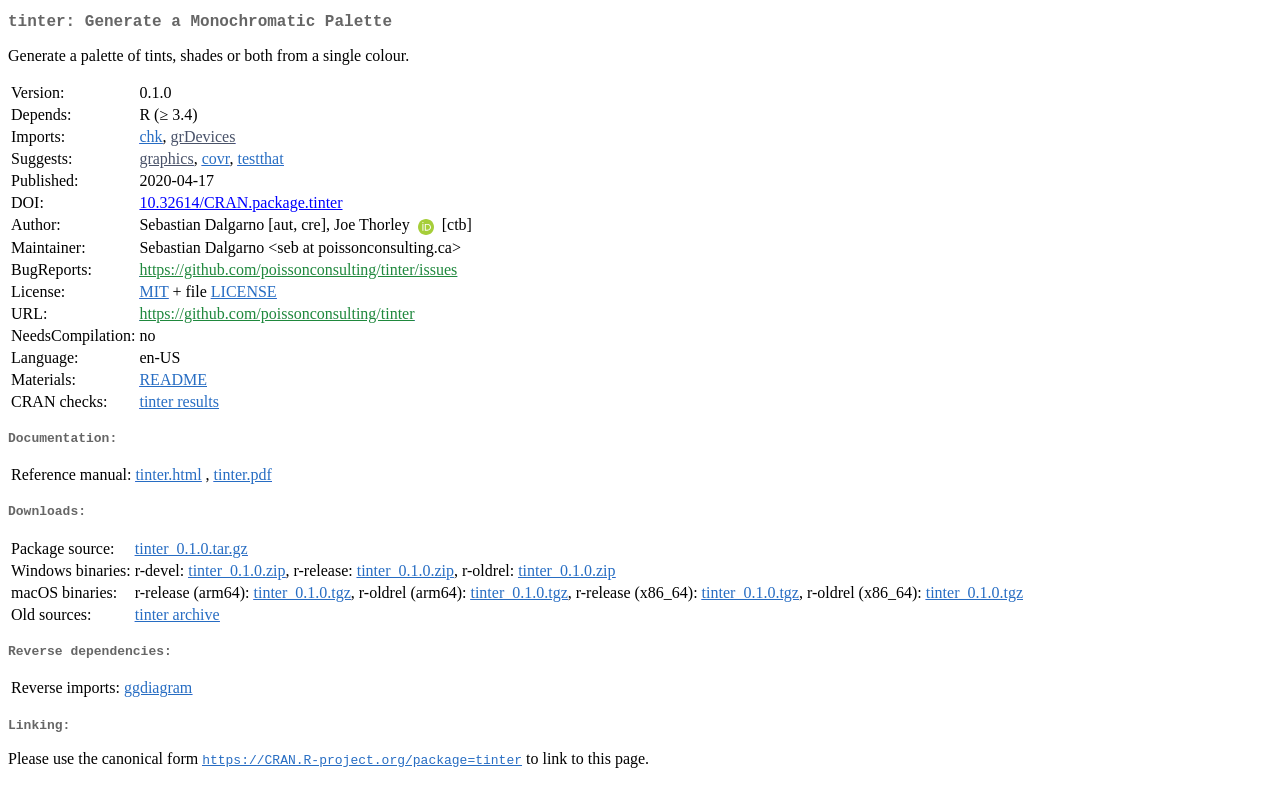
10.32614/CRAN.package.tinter (240, 206)
